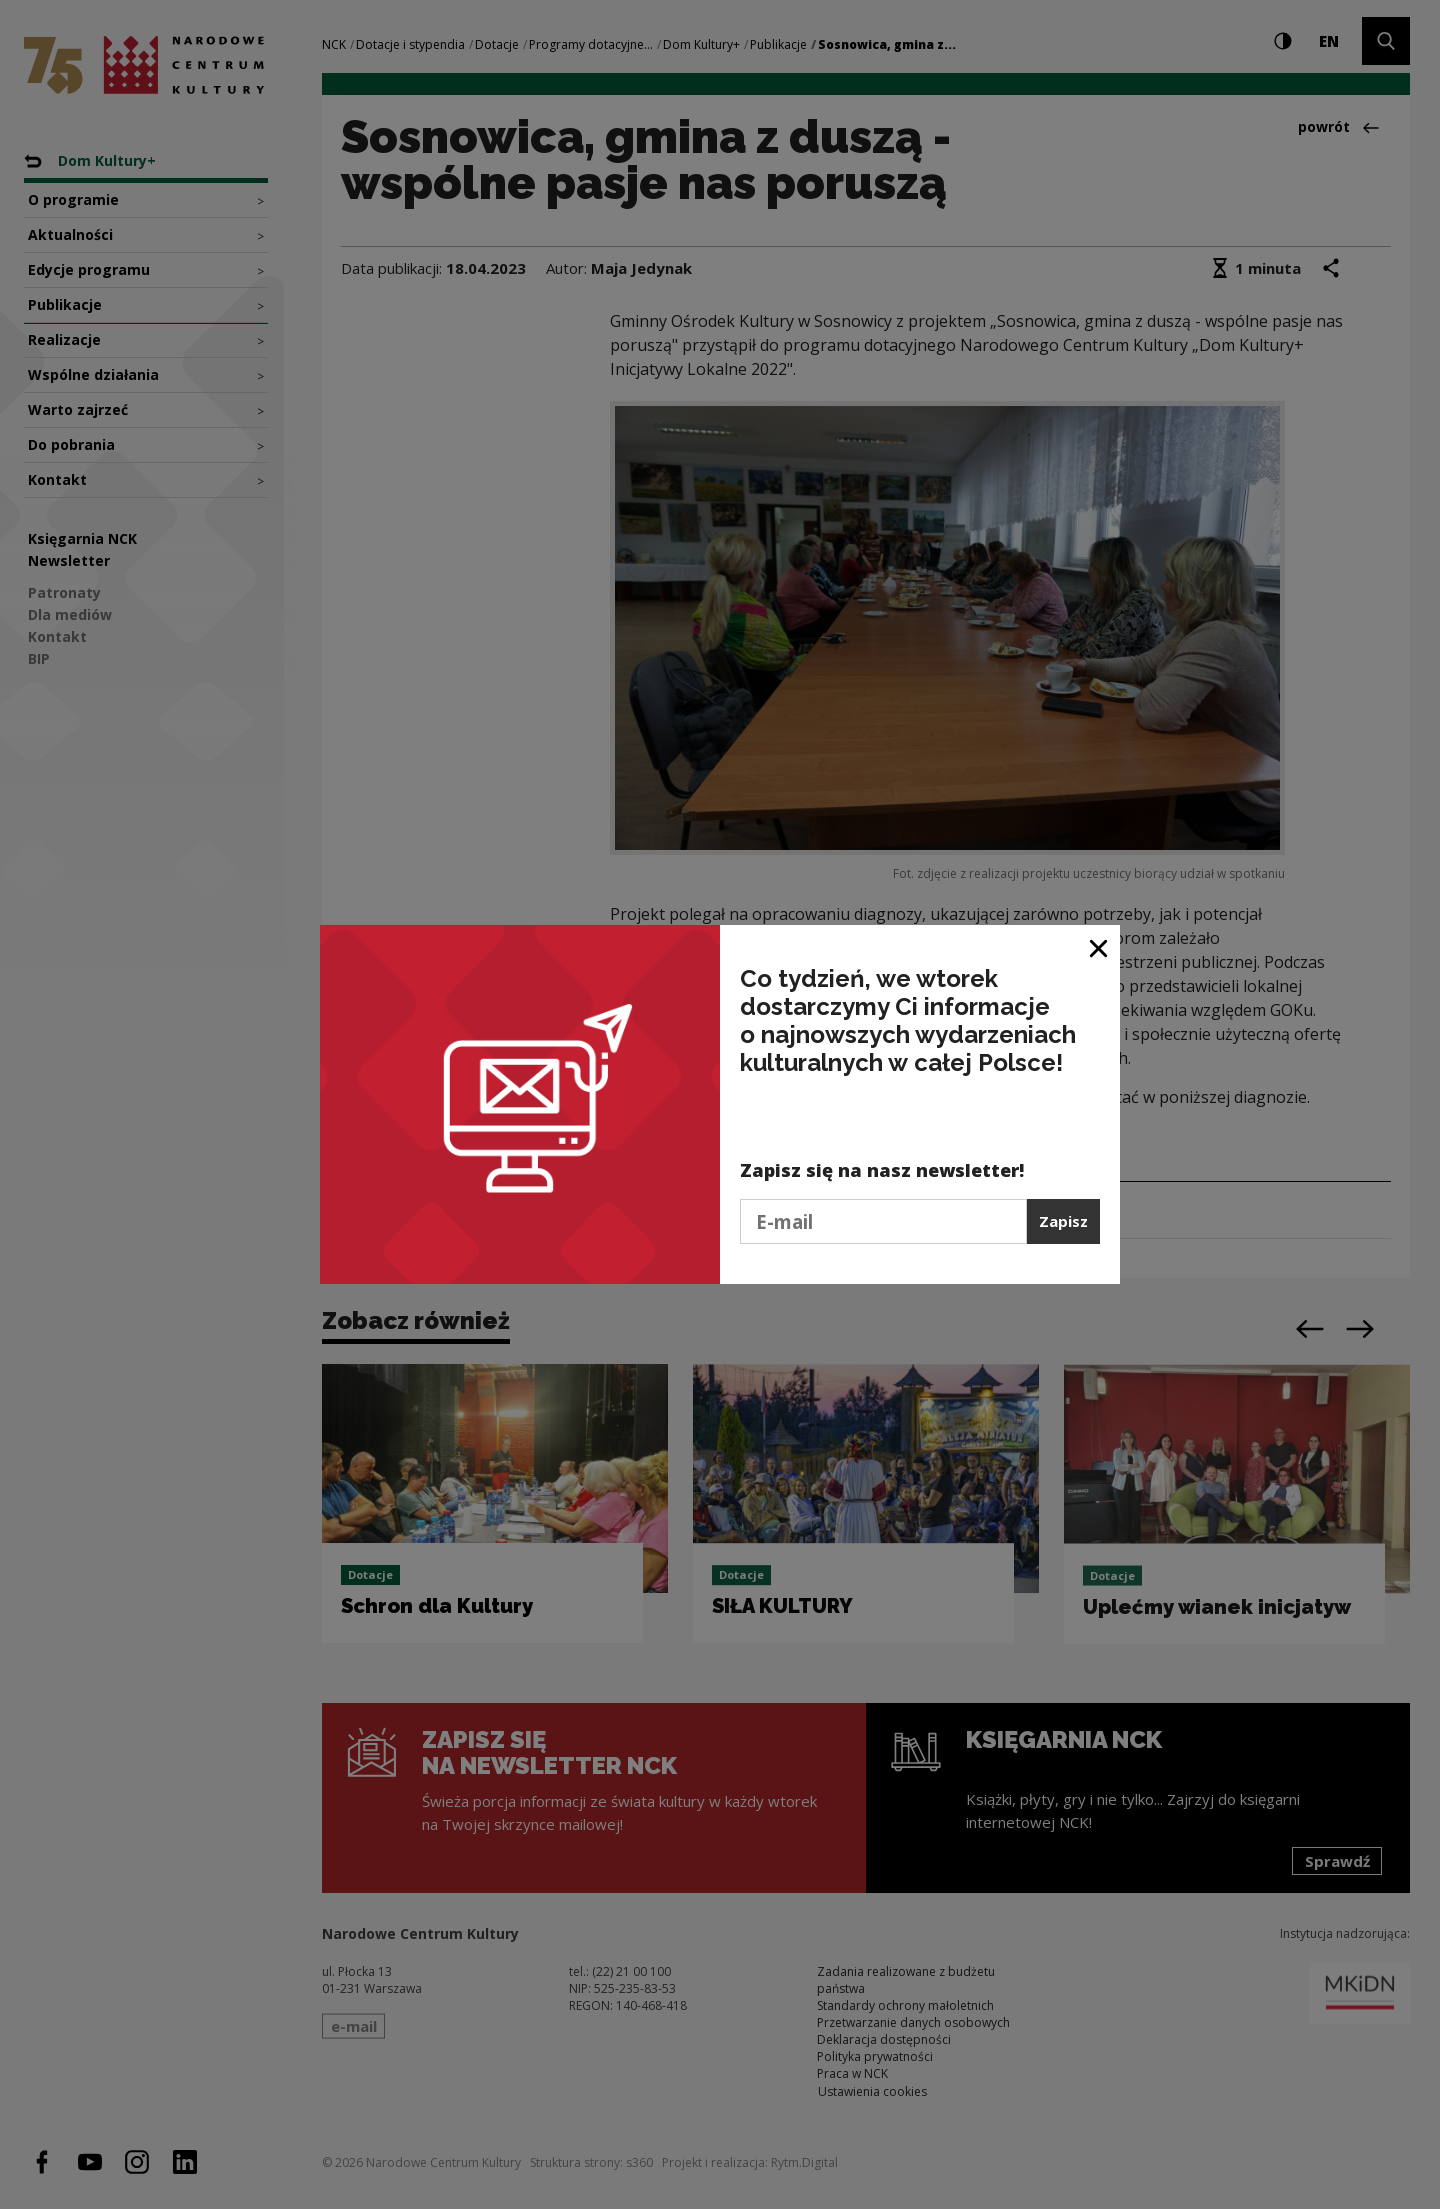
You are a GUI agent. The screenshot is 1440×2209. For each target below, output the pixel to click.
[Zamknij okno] (1099, 947)
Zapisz (1063, 1221)
